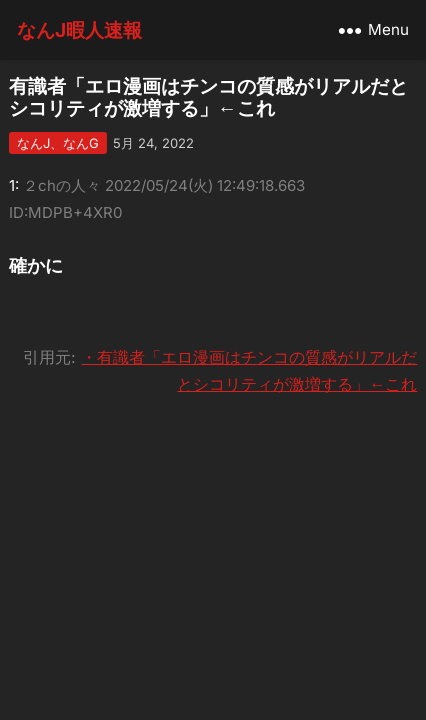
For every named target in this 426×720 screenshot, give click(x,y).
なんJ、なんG (58, 143)
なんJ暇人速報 (79, 30)
